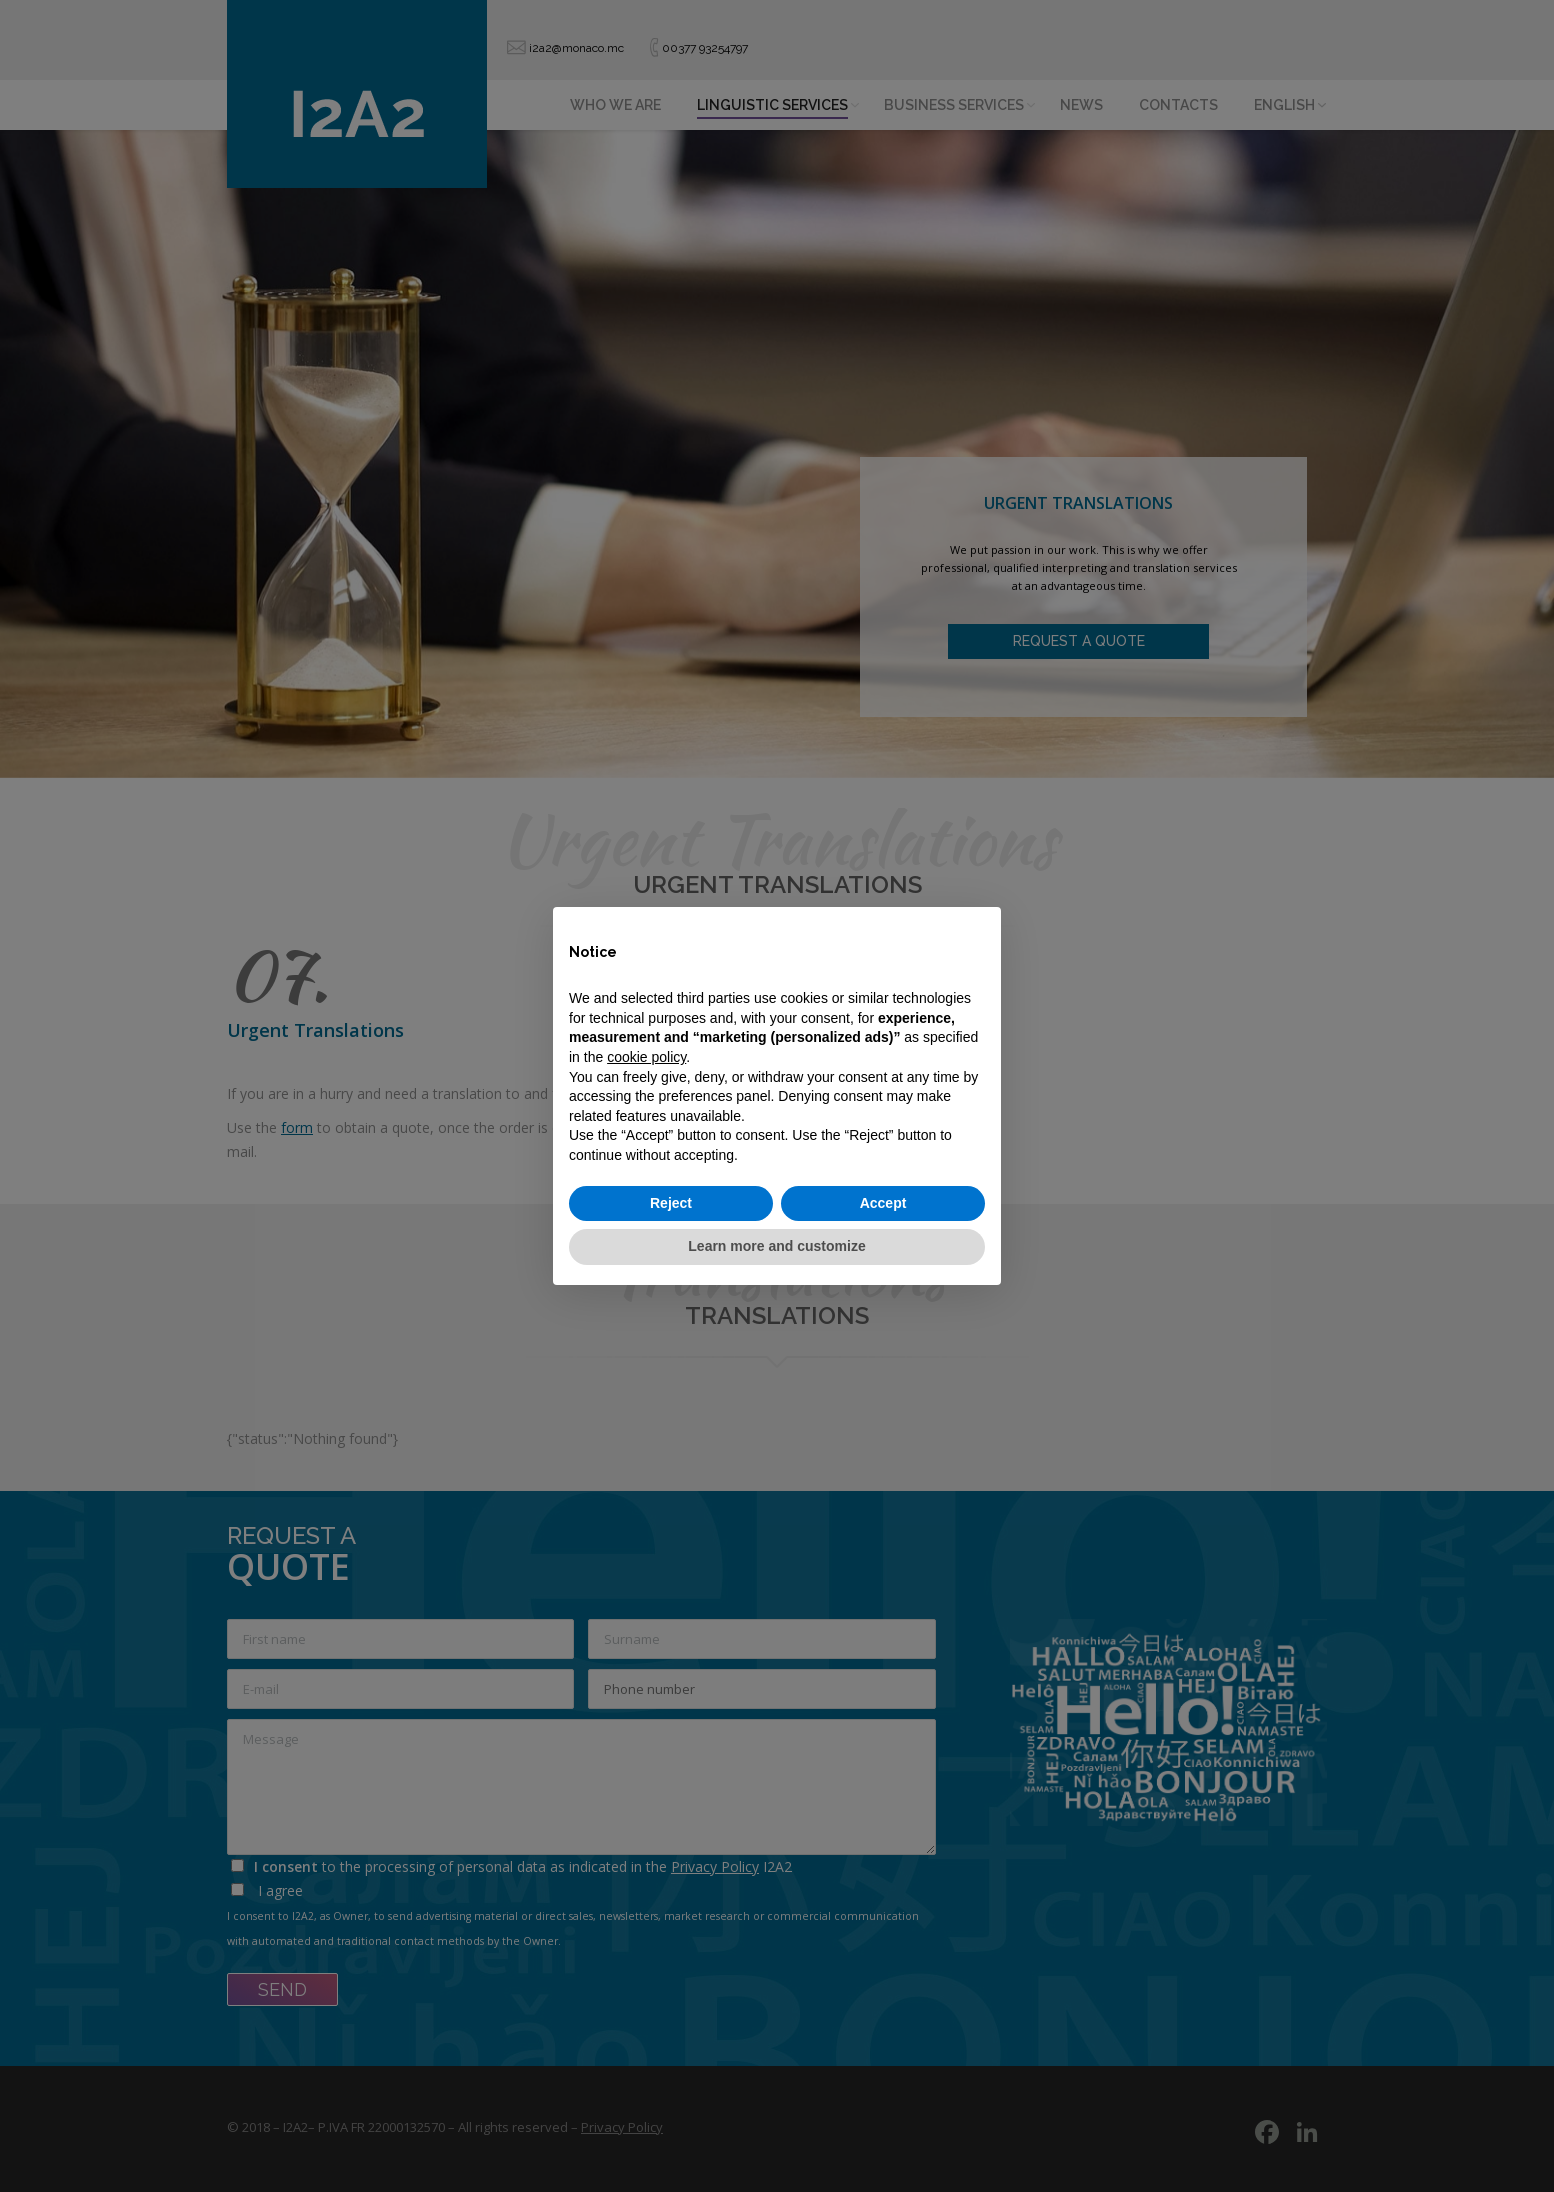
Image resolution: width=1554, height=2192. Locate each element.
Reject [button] (671, 1203)
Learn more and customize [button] (776, 1246)
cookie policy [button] (646, 1057)
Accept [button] (883, 1203)
